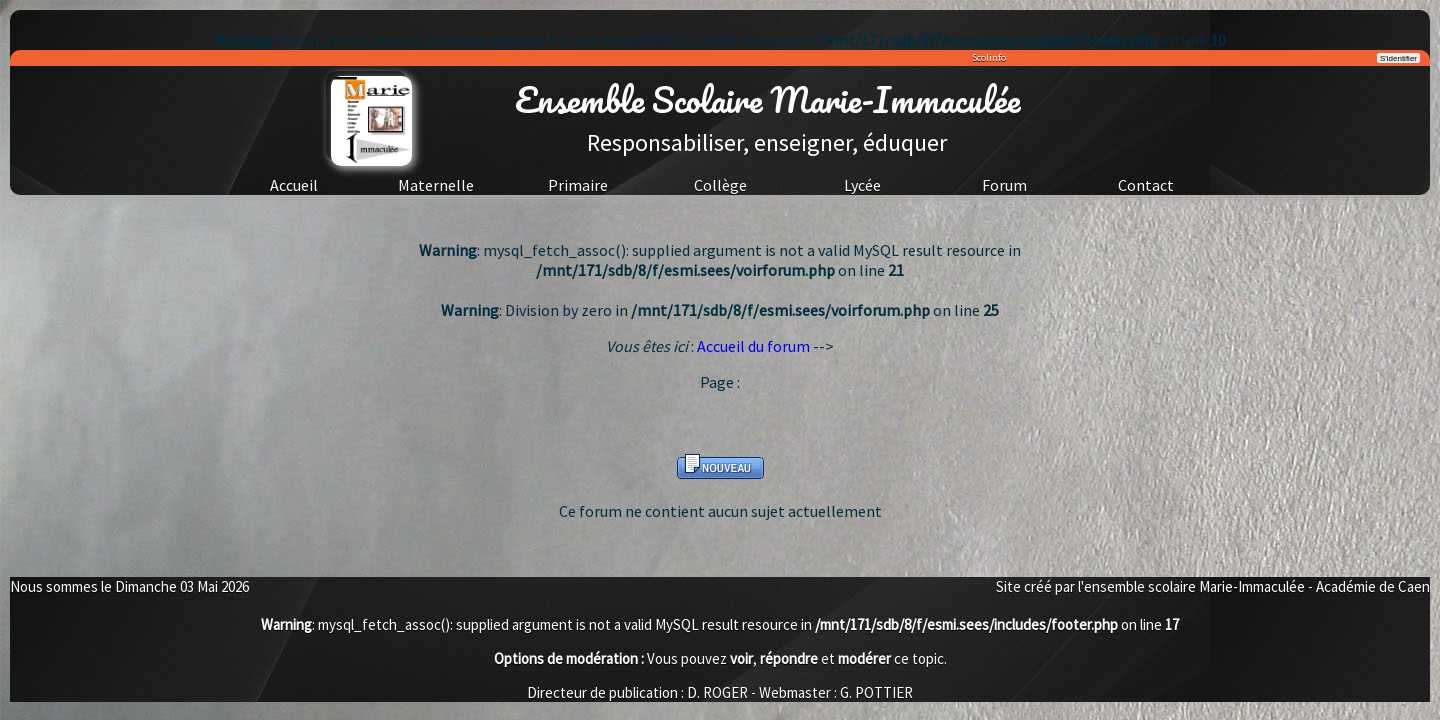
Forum (1004, 185)
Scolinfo (989, 57)
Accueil (294, 185)
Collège (720, 185)
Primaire (578, 185)
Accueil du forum (753, 346)
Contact (1146, 185)
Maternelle (436, 185)
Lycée (862, 185)
